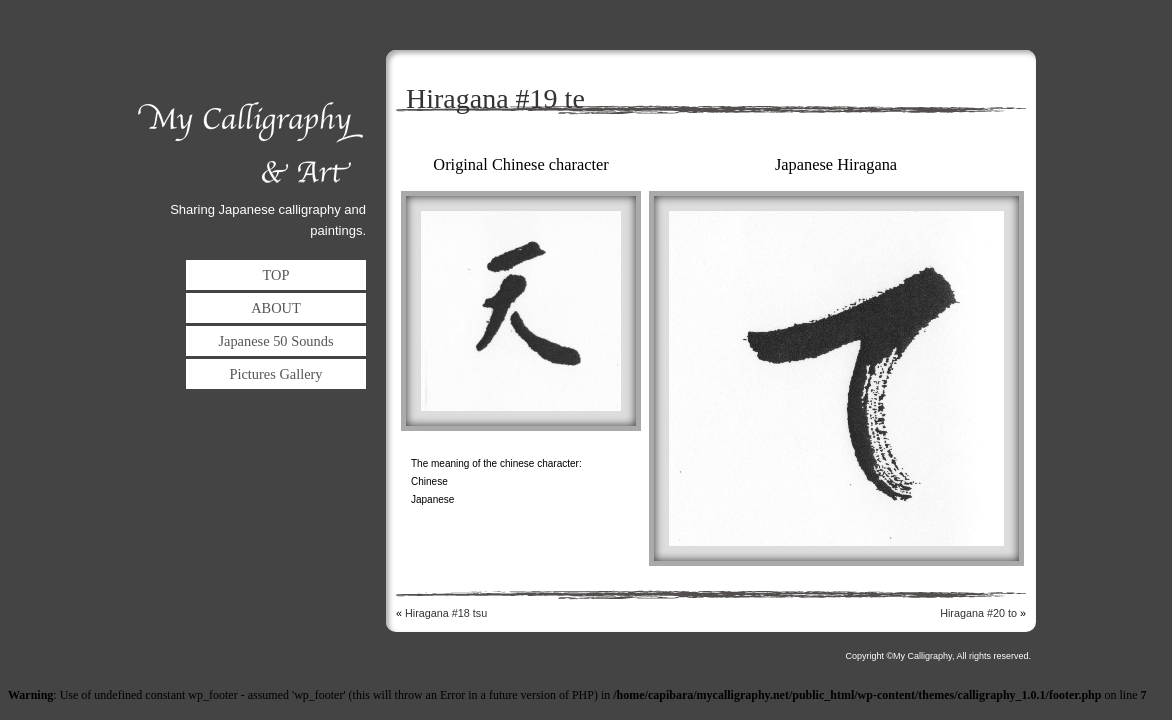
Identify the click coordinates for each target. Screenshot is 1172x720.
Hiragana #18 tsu (446, 613)
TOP (276, 275)
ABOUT (276, 308)
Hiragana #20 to (978, 613)
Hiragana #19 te (495, 98)
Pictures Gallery (275, 374)
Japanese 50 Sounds (275, 341)
